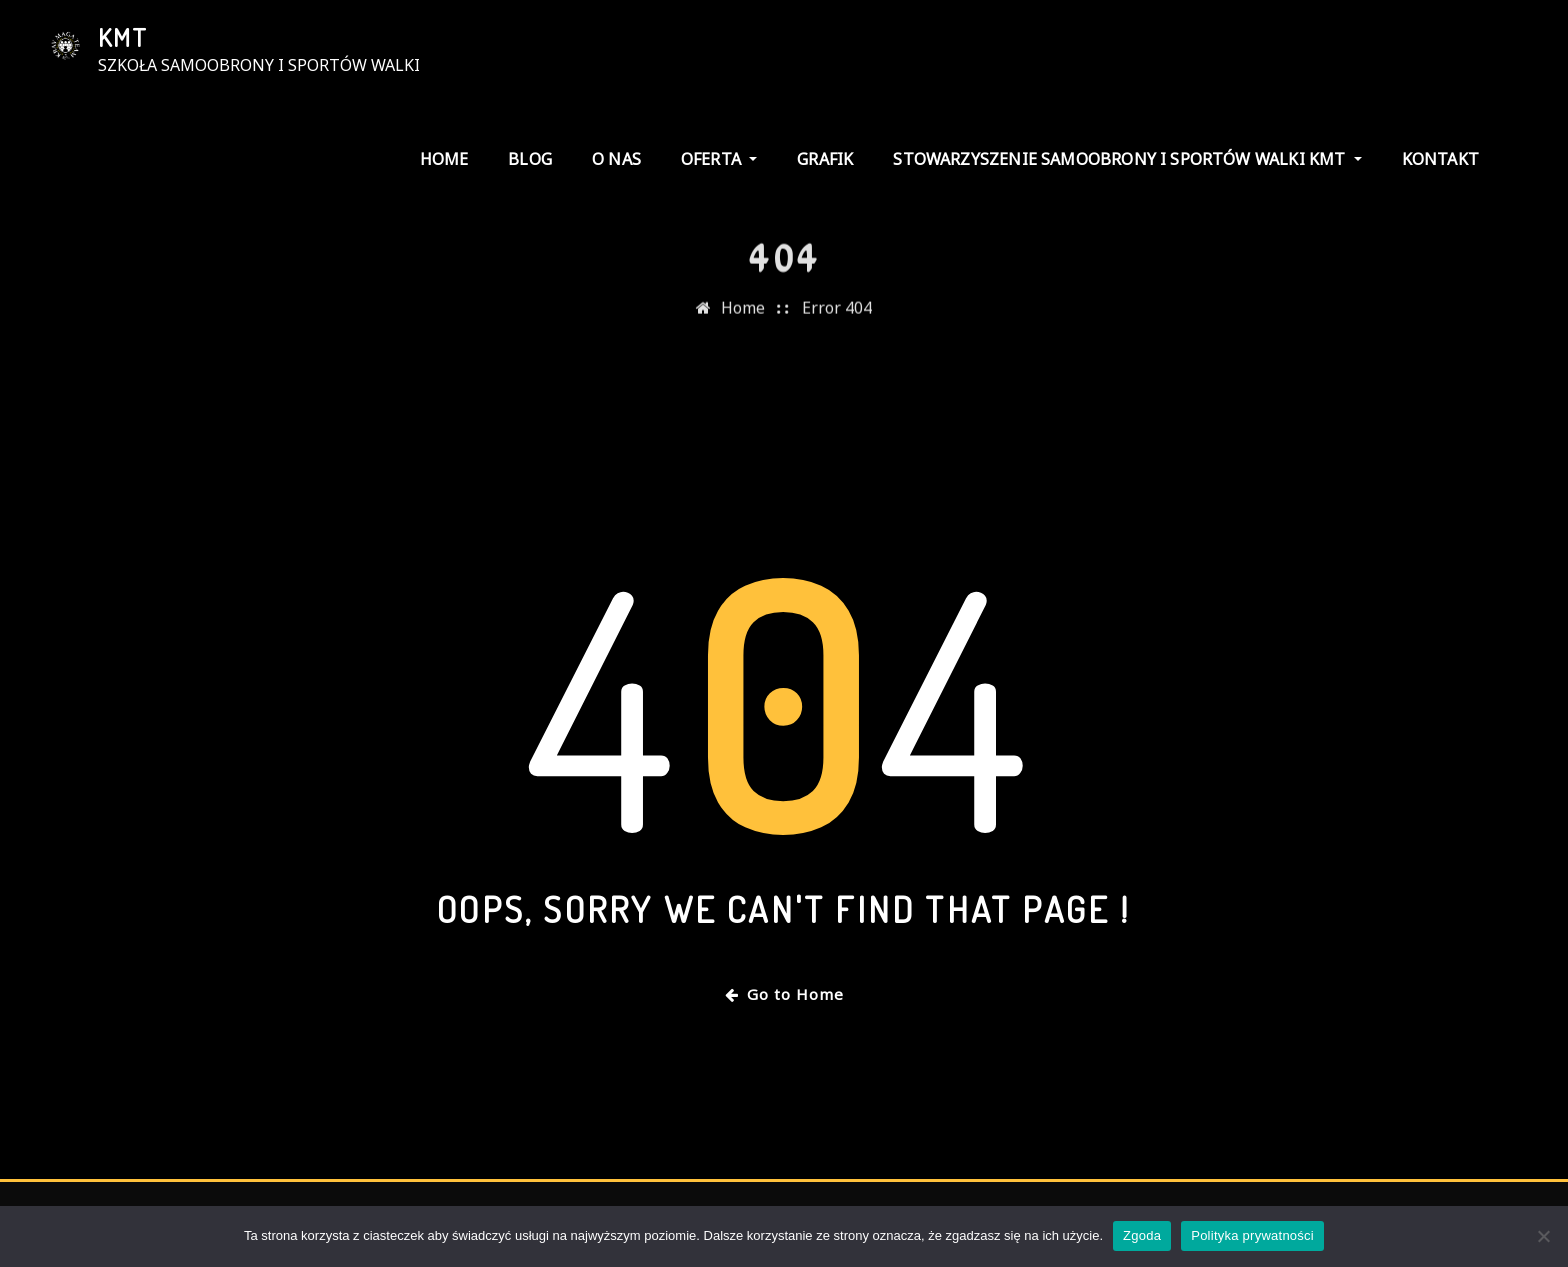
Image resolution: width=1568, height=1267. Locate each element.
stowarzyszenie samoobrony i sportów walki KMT (1127, 159)
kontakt (1440, 159)
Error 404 (837, 324)
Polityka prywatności (1252, 1235)
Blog (530, 159)
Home (444, 159)
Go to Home (784, 994)
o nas (616, 159)
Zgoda (1142, 1235)
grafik (825, 159)
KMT (123, 37)
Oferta (719, 159)
